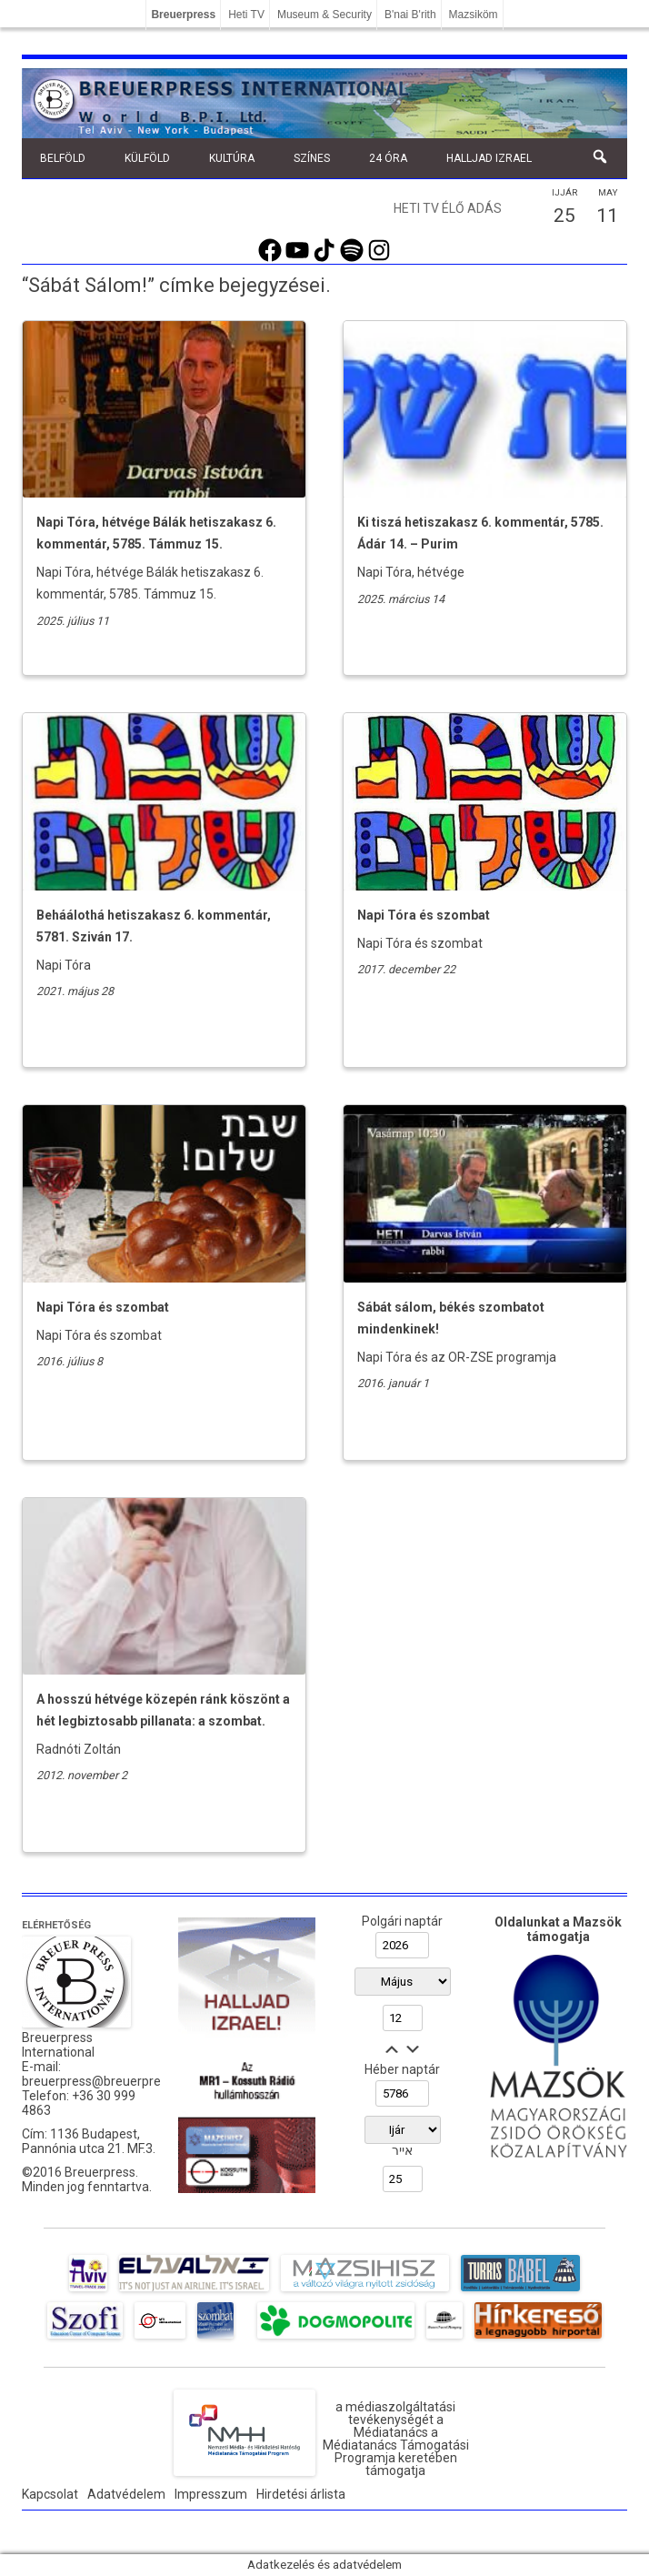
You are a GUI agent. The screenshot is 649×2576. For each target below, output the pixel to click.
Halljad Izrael (489, 158)
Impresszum (211, 2494)
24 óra (388, 158)
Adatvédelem (126, 2494)
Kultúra (232, 158)
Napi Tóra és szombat (423, 915)
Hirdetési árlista (300, 2494)
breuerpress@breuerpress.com (112, 2081)
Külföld (147, 158)
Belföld (62, 158)
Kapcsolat (50, 2494)
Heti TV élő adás (448, 208)
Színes (312, 158)
